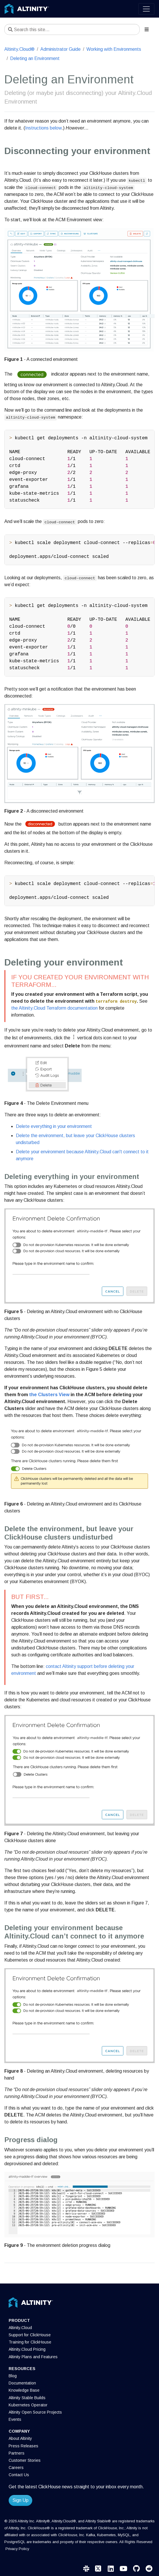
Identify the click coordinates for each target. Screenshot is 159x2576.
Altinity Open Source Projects (35, 2412)
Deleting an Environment (35, 58)
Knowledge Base (24, 2390)
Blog (13, 2375)
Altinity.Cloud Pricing (27, 2349)
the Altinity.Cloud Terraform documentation (54, 1008)
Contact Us (19, 2474)
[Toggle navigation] (146, 9)
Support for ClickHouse (30, 2335)
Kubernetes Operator (28, 2405)
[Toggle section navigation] (146, 29)
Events (15, 2419)
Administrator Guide (60, 49)
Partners (16, 2453)
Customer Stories (25, 2460)
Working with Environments (113, 49)
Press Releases (23, 2446)
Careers (16, 2467)
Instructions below (43, 127)
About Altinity (20, 2438)
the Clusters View (49, 1394)
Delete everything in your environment (54, 1126)
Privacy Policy (17, 2549)
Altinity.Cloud (20, 2327)
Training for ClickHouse (30, 2342)
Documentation (22, 2383)
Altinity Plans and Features (33, 2356)
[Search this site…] (72, 29)
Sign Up (20, 2500)
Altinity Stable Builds (27, 2397)
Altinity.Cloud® (19, 49)
